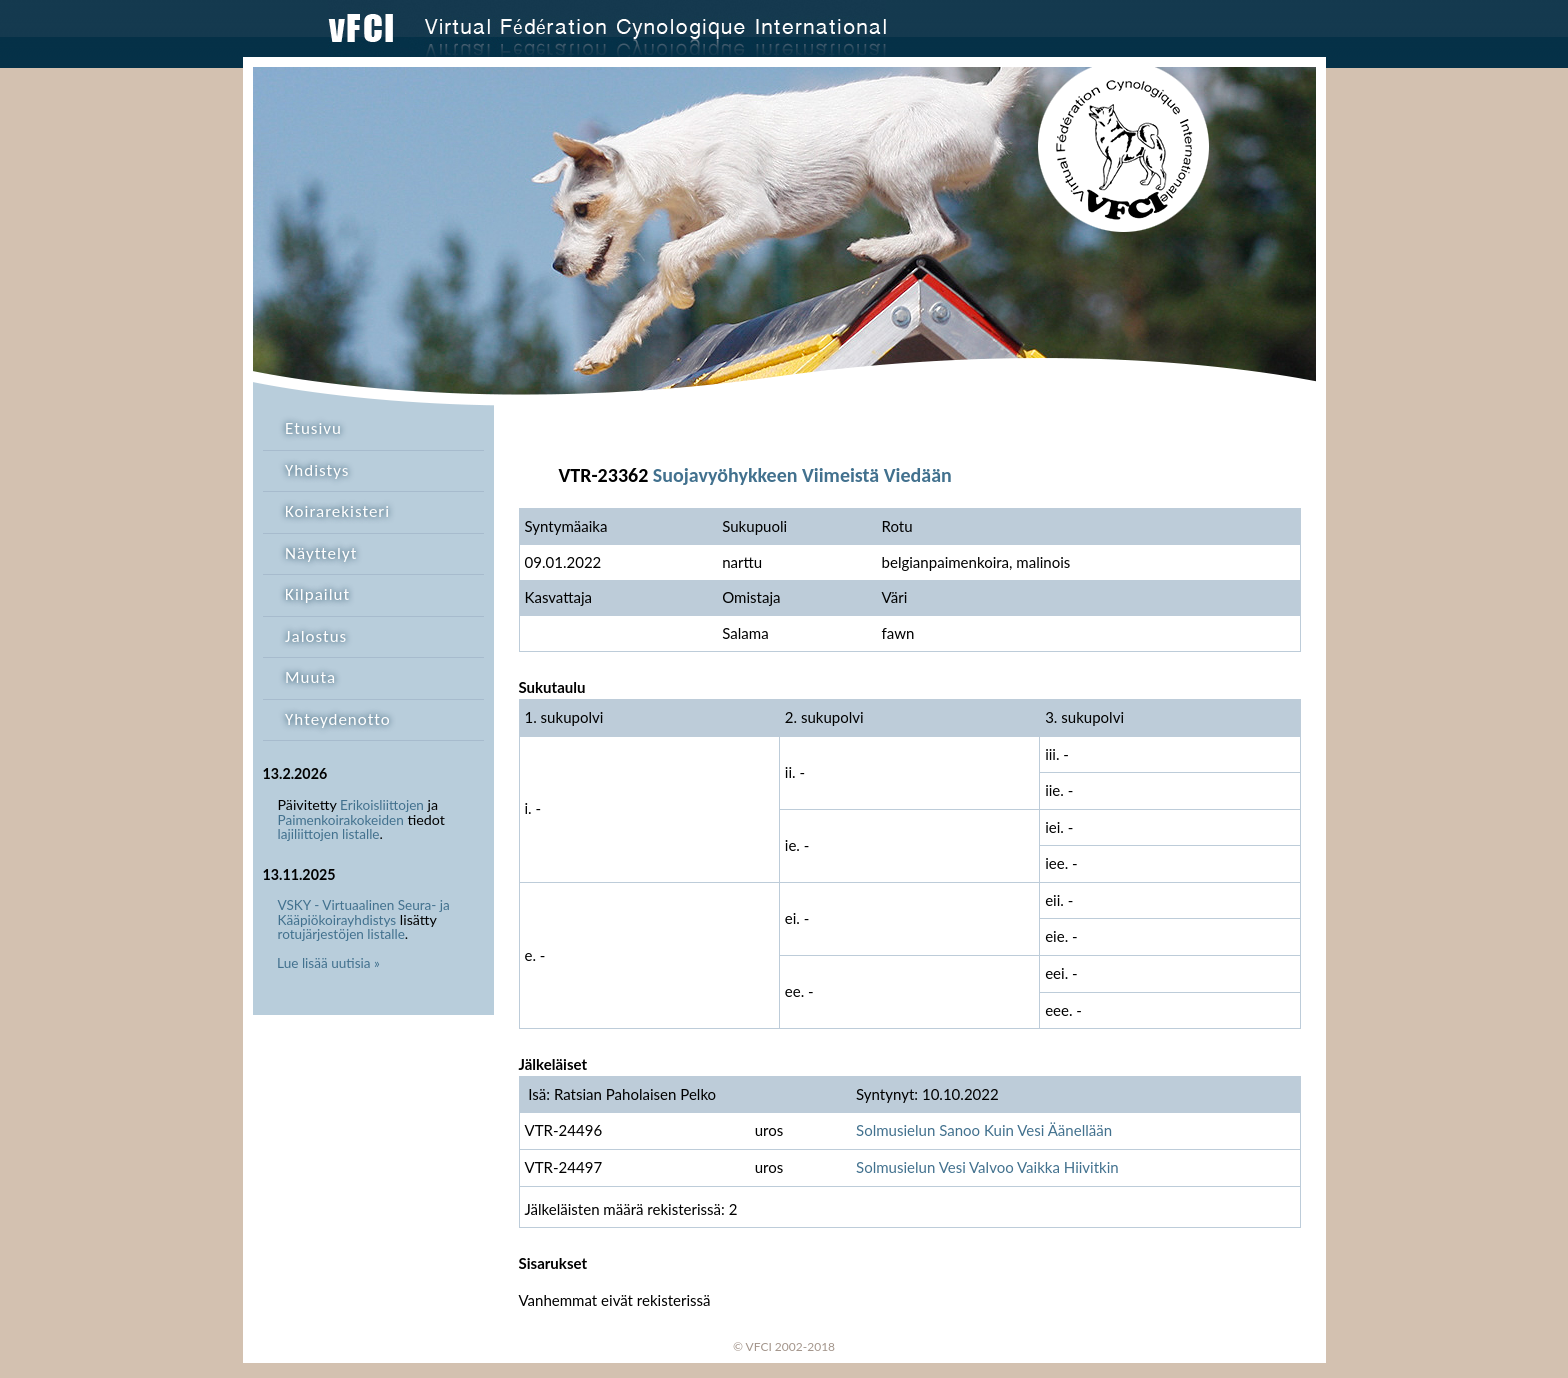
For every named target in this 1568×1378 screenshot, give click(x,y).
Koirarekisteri (337, 511)
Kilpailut (317, 594)
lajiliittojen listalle (329, 834)
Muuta (310, 677)
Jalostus (316, 636)
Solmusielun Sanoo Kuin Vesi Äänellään (984, 1130)
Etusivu (313, 428)
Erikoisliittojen (382, 805)
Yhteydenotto (338, 719)
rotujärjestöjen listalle (341, 934)
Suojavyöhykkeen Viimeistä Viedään (802, 475)
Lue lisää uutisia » (328, 963)
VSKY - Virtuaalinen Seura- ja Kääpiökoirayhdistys (364, 912)
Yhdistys (317, 470)
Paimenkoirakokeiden (341, 820)
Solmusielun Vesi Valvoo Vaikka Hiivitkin (987, 1167)
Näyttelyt (321, 553)
